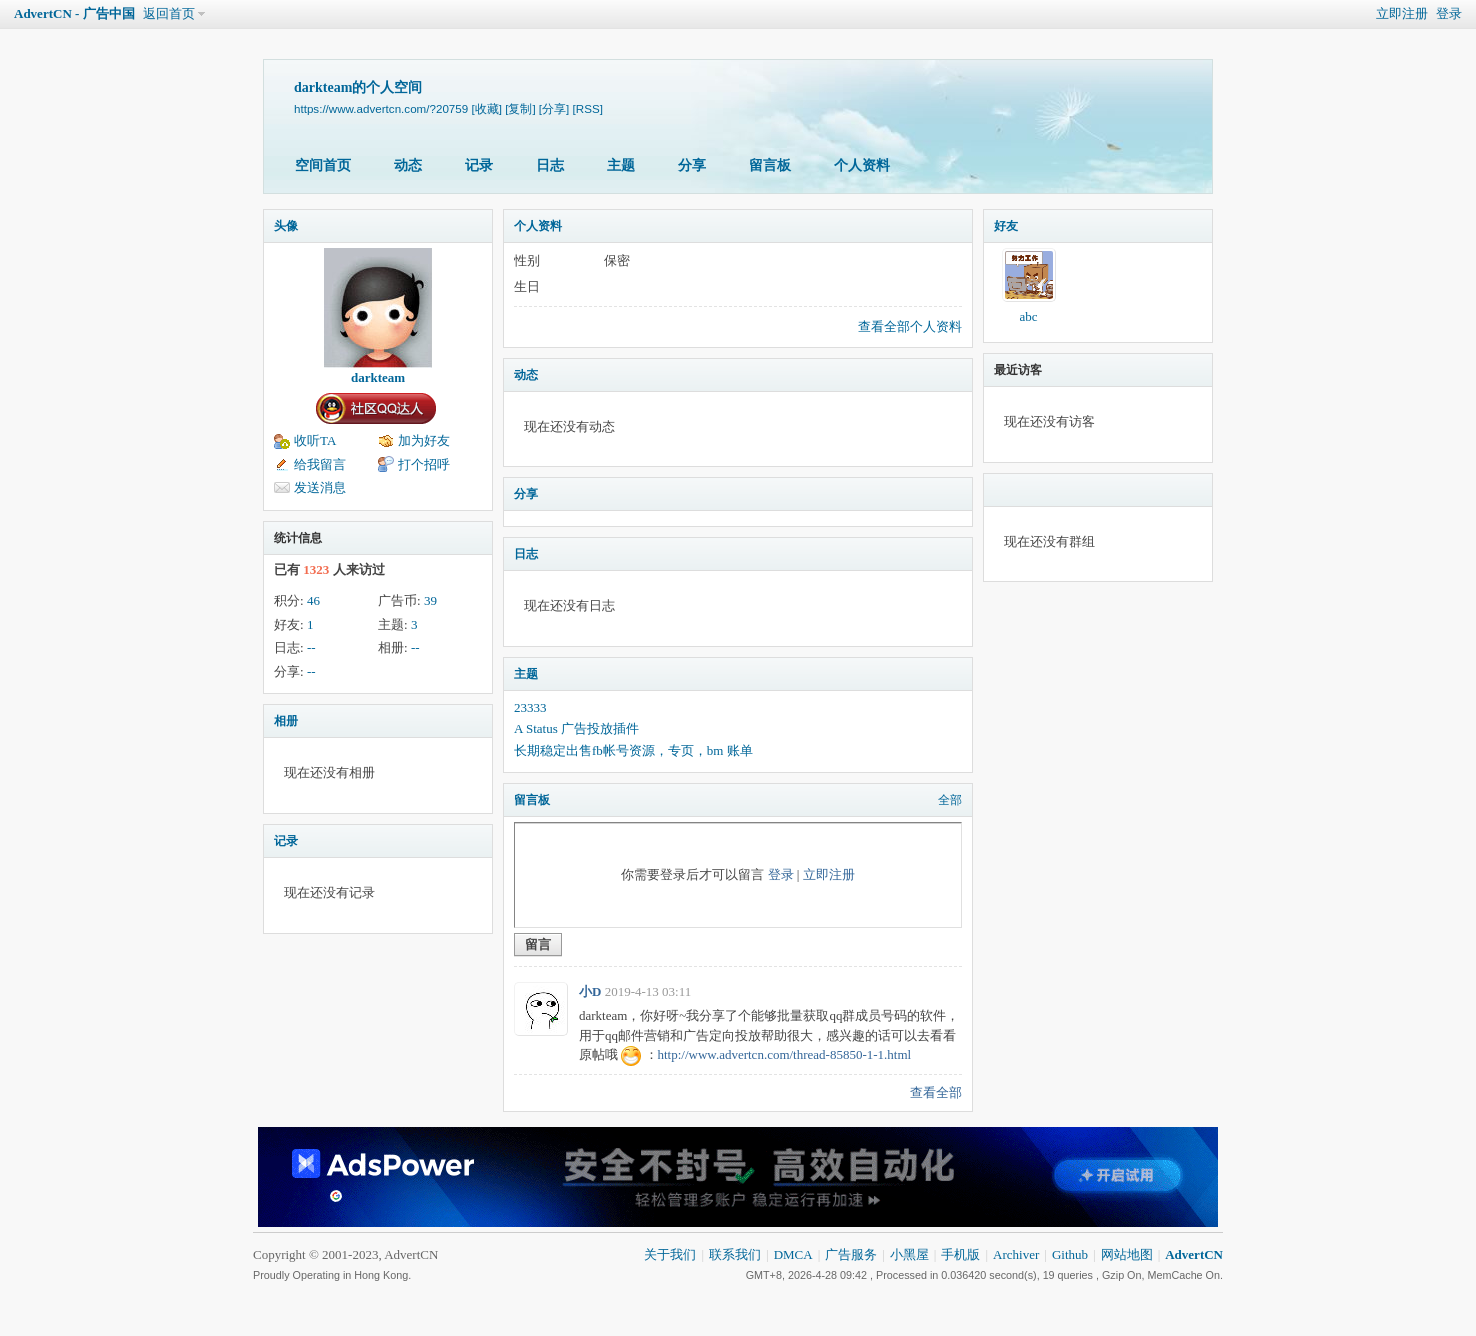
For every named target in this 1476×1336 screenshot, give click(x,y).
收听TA (315, 440)
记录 (479, 165)
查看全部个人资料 (910, 326)
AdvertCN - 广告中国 (74, 13)
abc (1028, 316)
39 (430, 600)
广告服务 (851, 1254)
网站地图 (1127, 1254)
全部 (950, 800)
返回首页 (169, 13)
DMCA (793, 1254)
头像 (286, 226)
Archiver (1016, 1254)
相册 (286, 721)
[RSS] (588, 108)
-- (311, 647)
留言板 (770, 165)
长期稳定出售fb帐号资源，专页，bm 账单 (633, 750)
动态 (408, 165)
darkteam (378, 377)
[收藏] (486, 108)
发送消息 (320, 487)
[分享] (554, 108)
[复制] (520, 108)
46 (313, 600)
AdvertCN (1194, 1254)
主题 (621, 165)
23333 (530, 707)
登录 (1449, 13)
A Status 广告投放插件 (576, 728)
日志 (550, 165)
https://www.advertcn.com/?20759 (381, 108)
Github (1070, 1254)
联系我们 (735, 1254)
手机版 (960, 1254)
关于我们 (670, 1254)
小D (590, 991)
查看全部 (936, 1092)
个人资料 (862, 165)
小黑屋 (909, 1254)
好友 (1006, 226)
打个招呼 (424, 464)
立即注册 (1402, 13)
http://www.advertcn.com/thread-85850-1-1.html (785, 1054)
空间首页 (323, 165)
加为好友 (424, 440)
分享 (692, 165)
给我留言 (320, 464)
